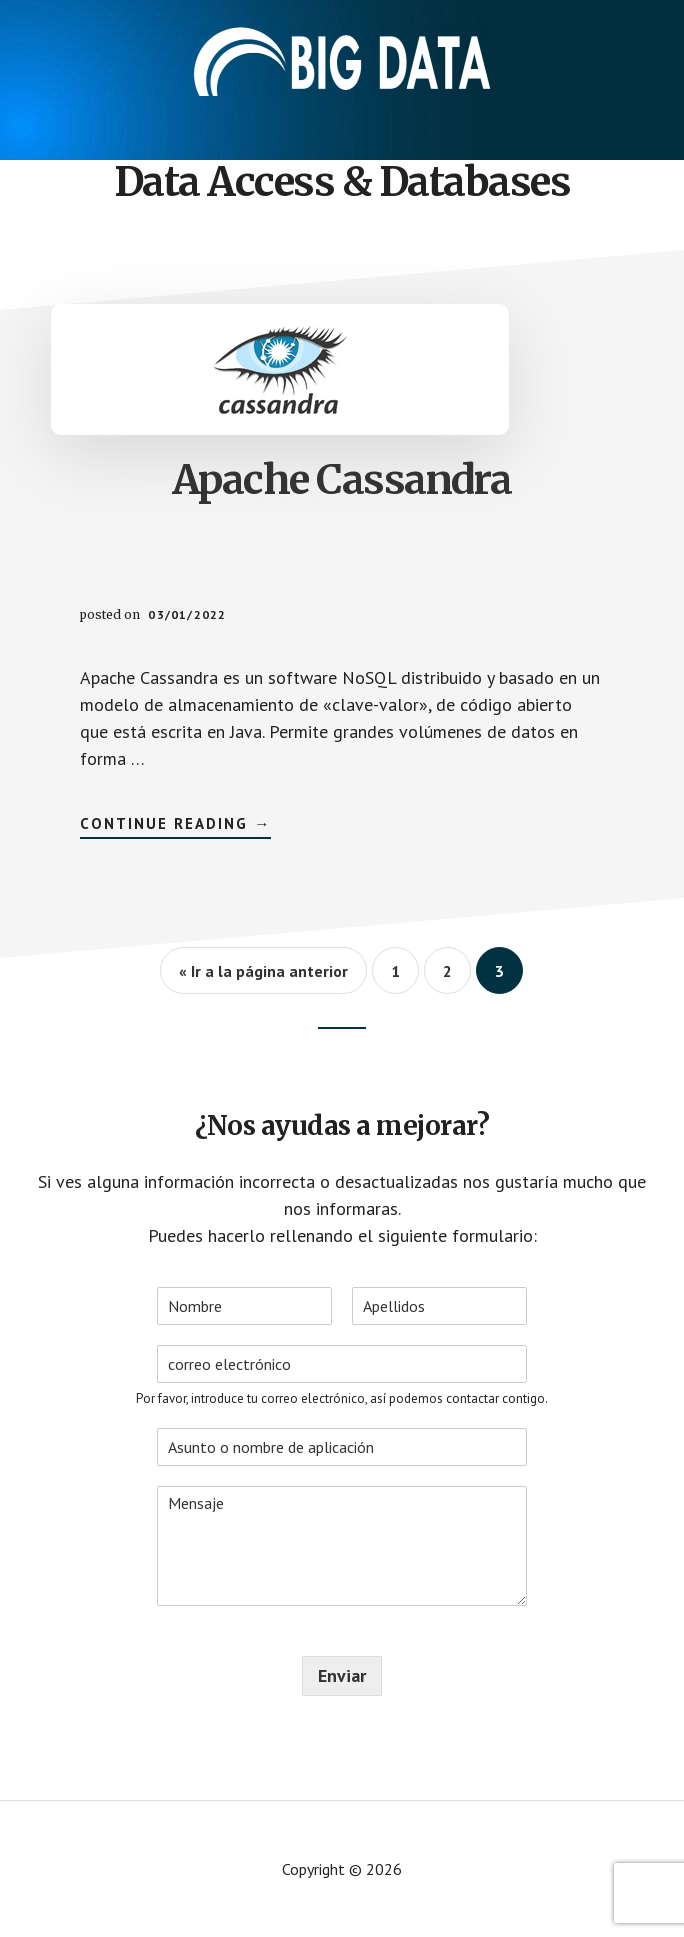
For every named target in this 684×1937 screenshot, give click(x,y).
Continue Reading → (175, 826)
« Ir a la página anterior (263, 971)
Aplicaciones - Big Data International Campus (342, 60)
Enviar (342, 1675)
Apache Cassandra (342, 480)
